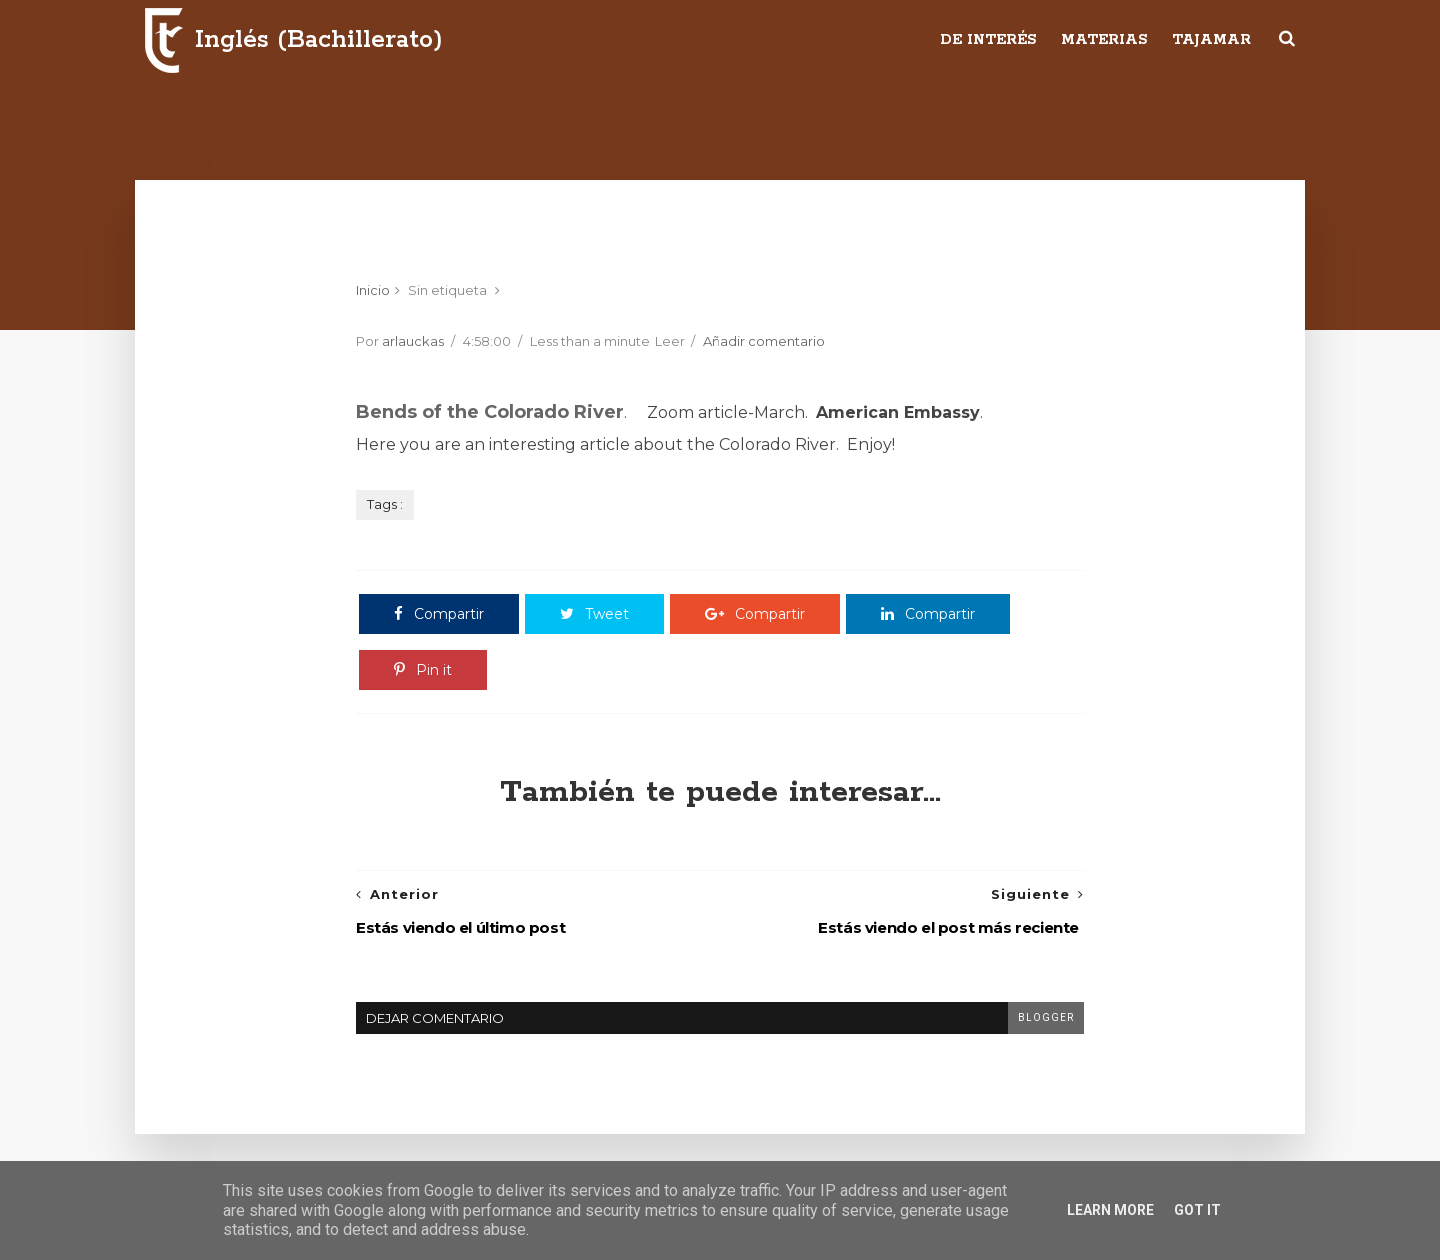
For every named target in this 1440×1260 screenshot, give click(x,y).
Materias (1104, 40)
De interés (988, 40)
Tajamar (1211, 40)
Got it (1197, 1210)
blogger (1046, 1017)
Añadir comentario (764, 341)
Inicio (373, 290)
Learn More (1110, 1210)
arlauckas (413, 341)
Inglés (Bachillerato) (319, 40)
